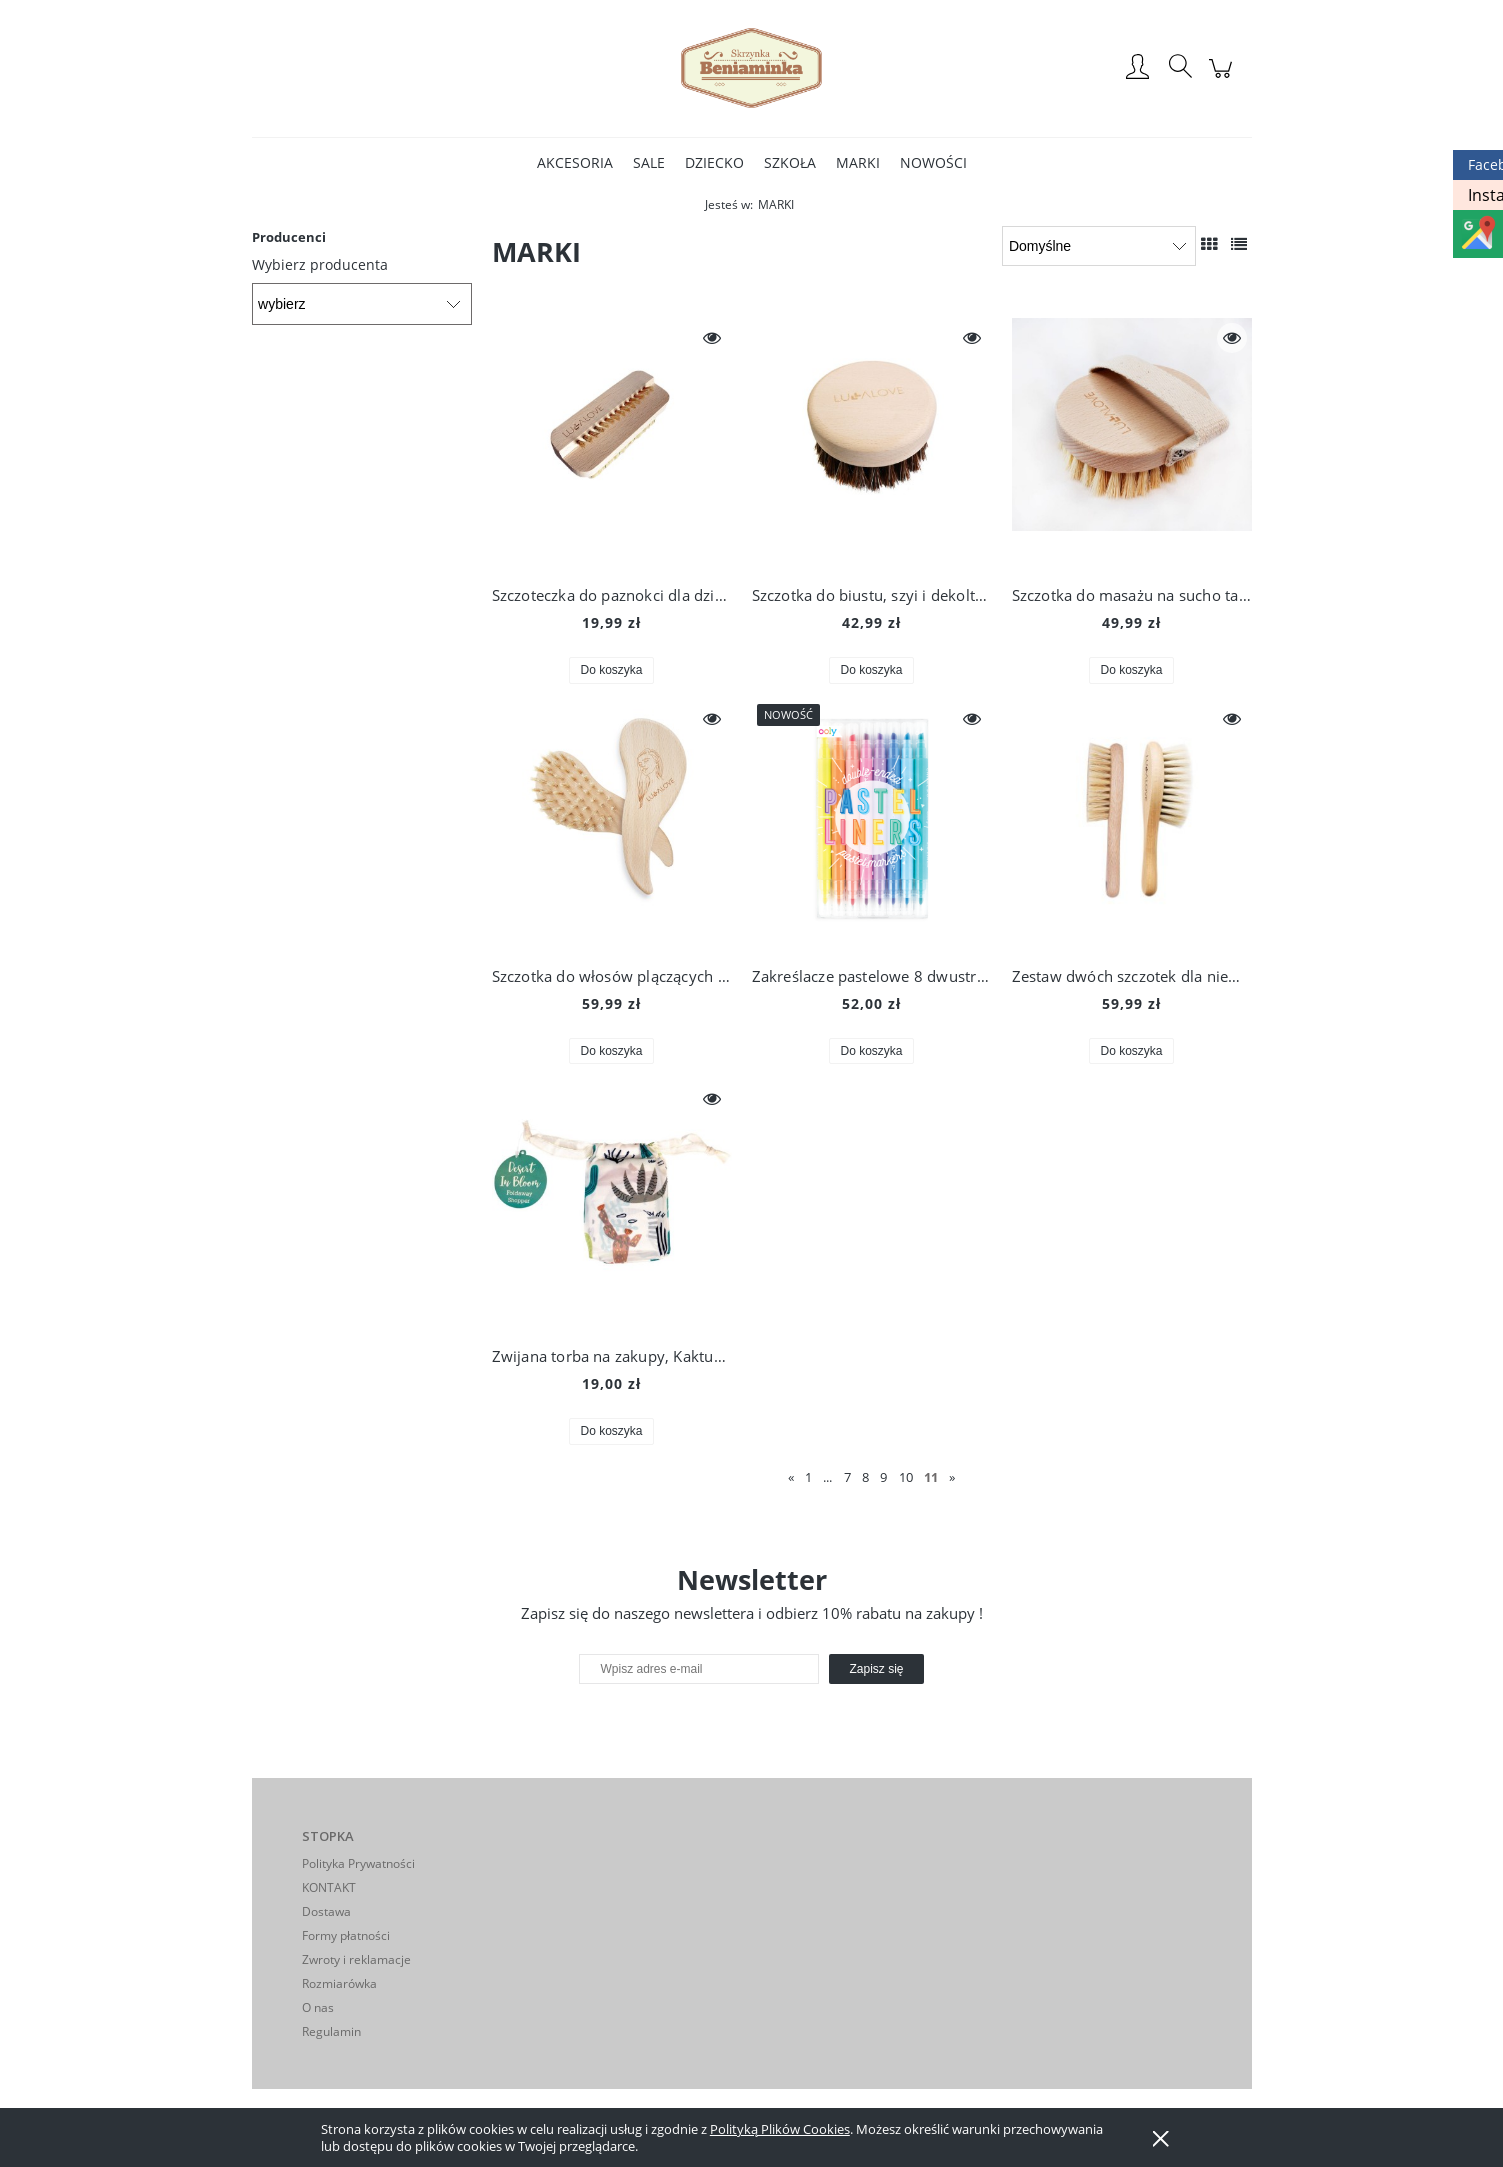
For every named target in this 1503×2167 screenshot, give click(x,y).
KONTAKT (329, 1887)
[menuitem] (575, 162)
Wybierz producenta (320, 265)
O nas (318, 2007)
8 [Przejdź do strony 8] (865, 1477)
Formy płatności (346, 1935)
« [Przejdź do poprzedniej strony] (791, 1477)
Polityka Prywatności (358, 1863)
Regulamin (331, 2031)
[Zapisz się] (876, 1669)
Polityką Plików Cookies (780, 2129)
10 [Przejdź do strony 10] (906, 1477)
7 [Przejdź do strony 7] (847, 1477)
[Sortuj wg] (1098, 246)
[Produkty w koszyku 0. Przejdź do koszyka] (1223, 78)
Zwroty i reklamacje (356, 1959)
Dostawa (326, 1911)
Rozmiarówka (339, 1983)
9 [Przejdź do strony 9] (883, 1477)
